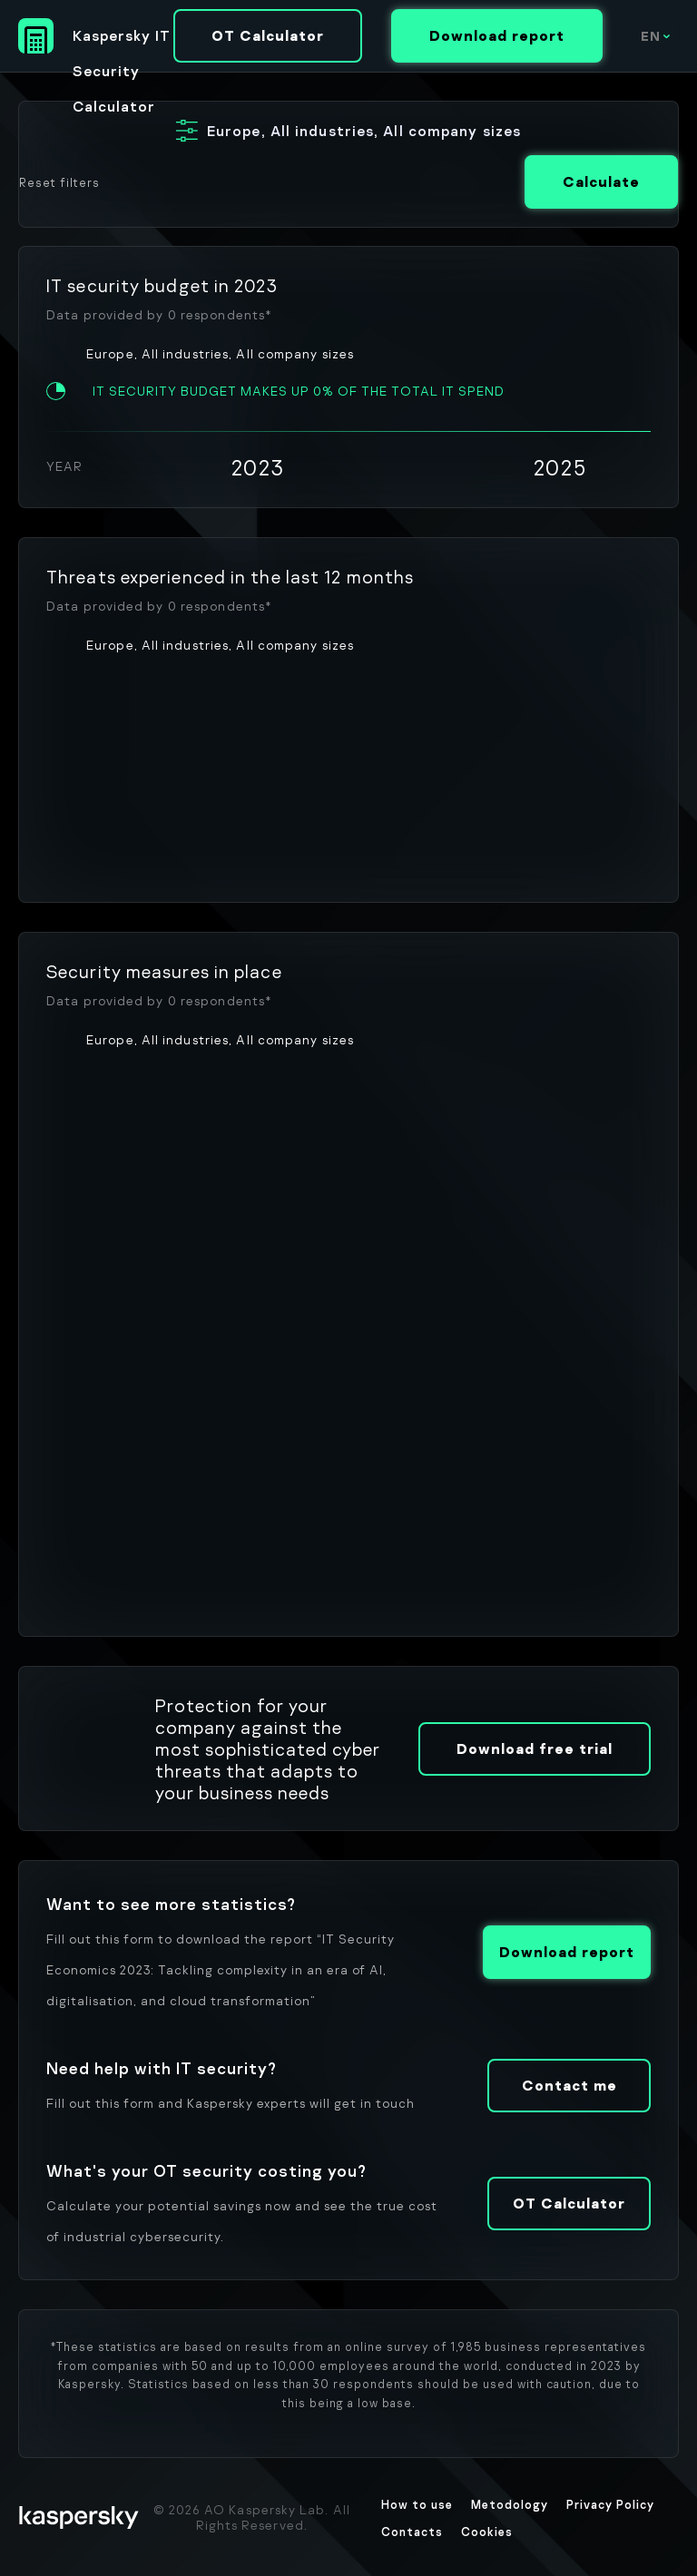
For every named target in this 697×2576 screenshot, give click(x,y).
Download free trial (534, 1748)
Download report (496, 35)
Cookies (487, 2531)
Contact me (569, 2085)
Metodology (509, 2504)
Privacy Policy (610, 2504)
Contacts (412, 2531)
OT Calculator (267, 35)
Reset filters (59, 182)
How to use (417, 2504)
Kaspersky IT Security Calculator (122, 40)
